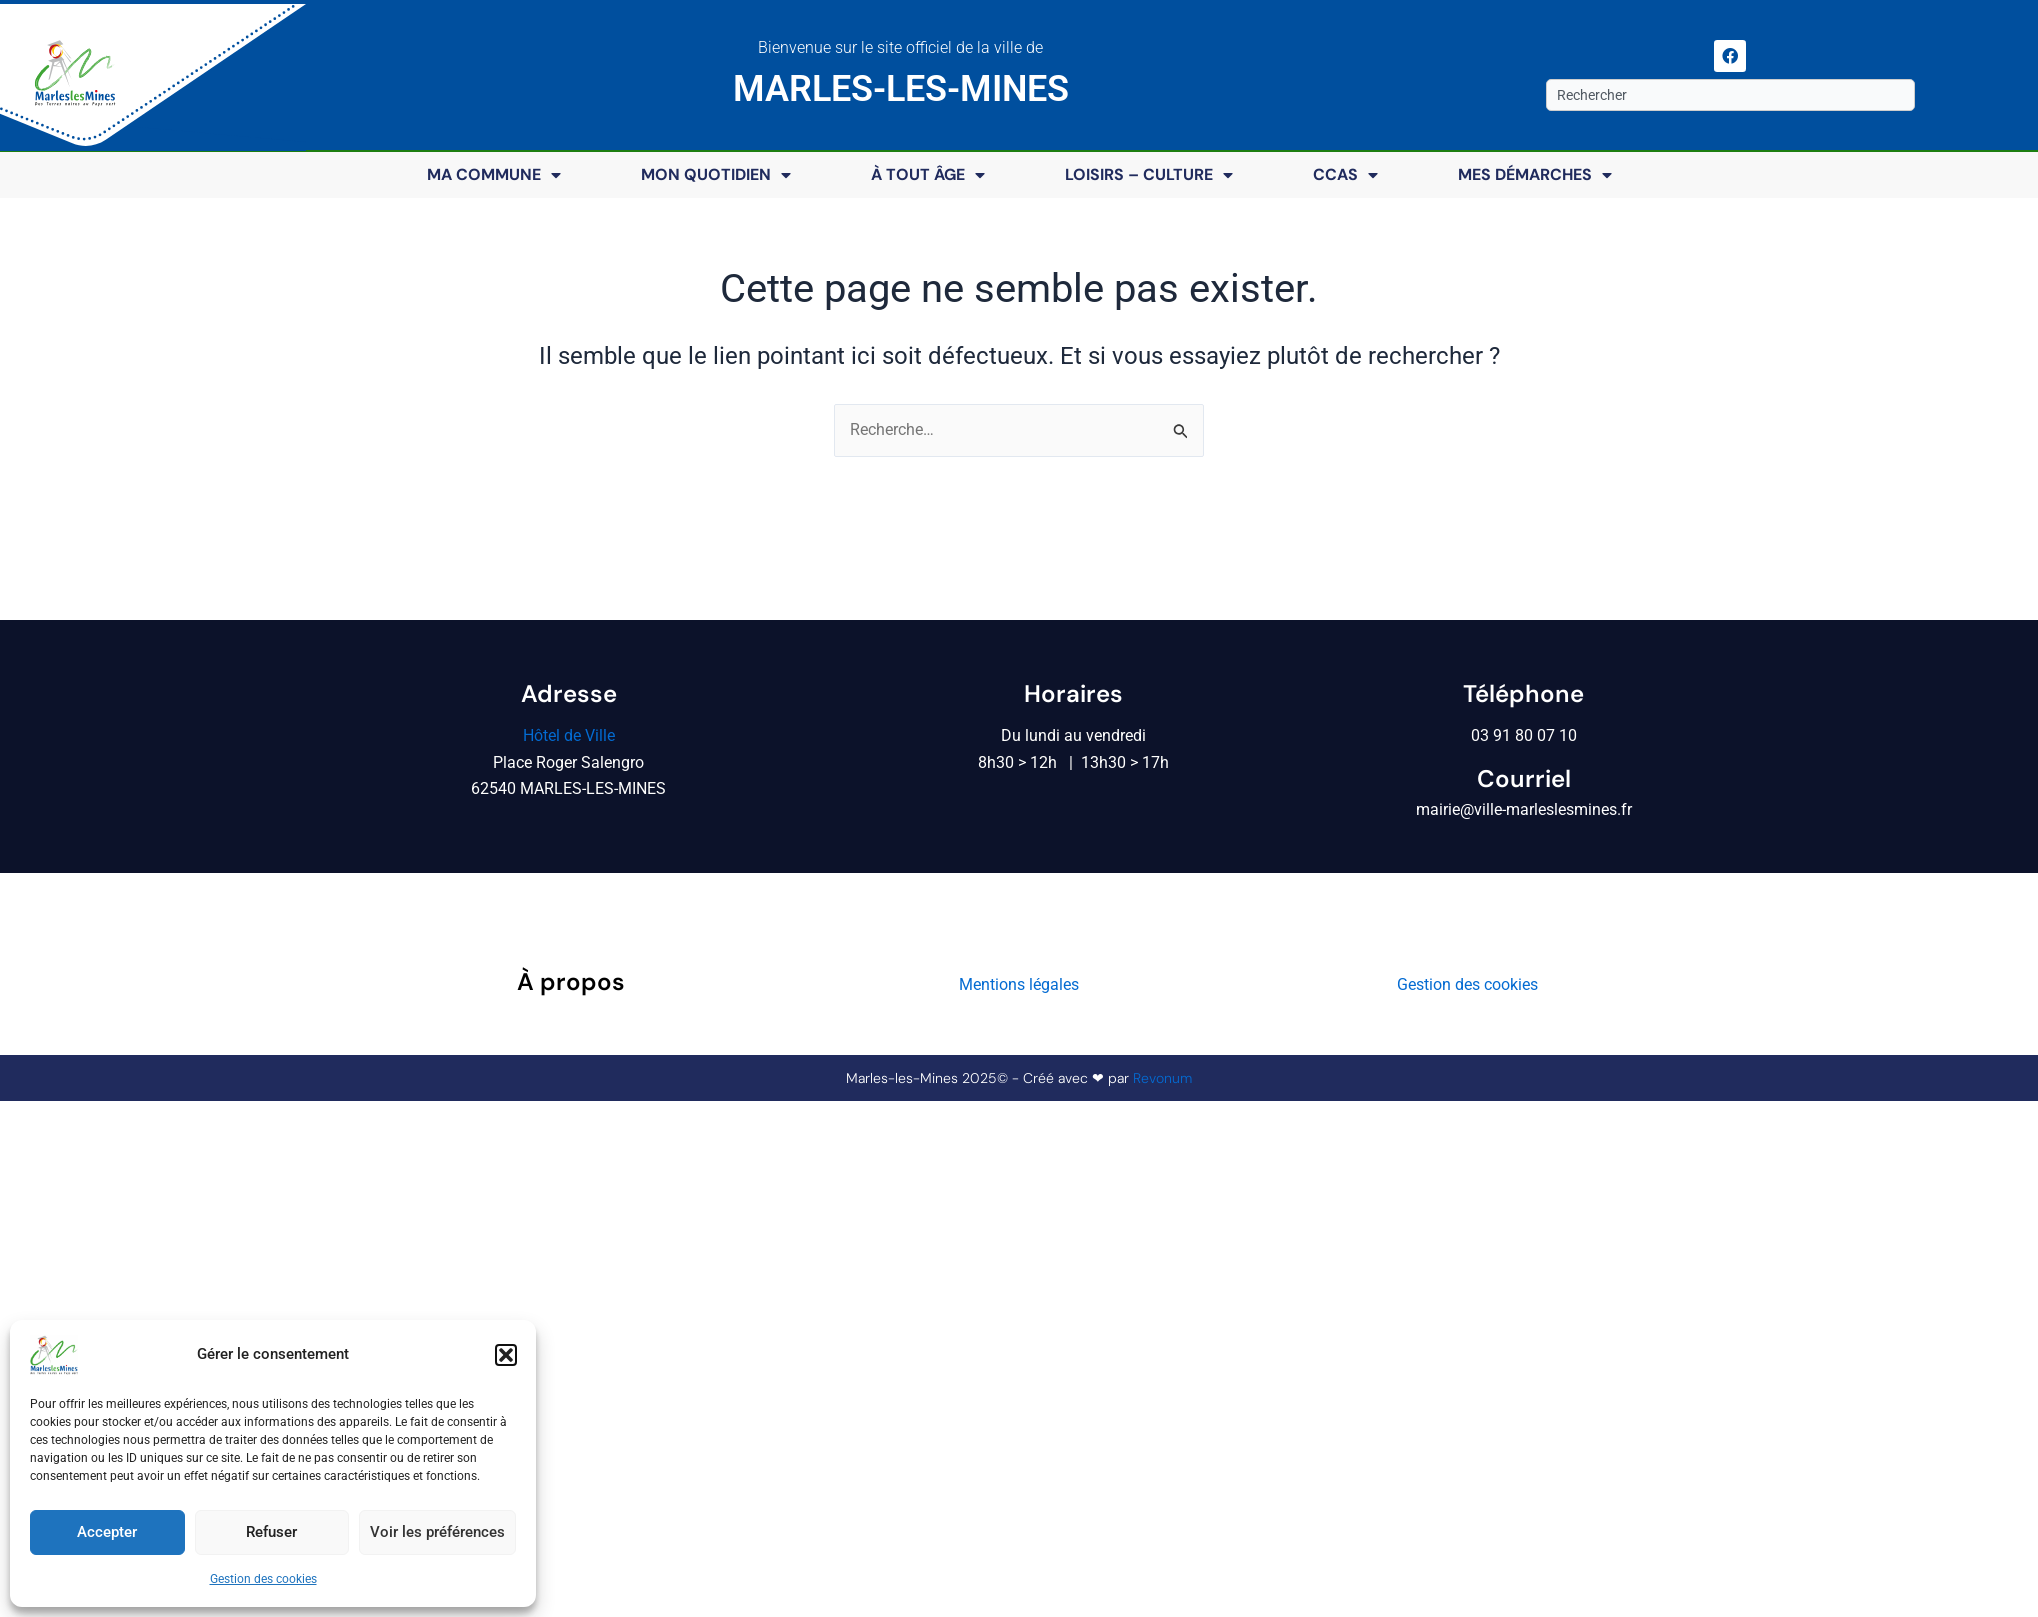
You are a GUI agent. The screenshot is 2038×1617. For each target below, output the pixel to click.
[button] (506, 1355)
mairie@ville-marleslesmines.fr (1524, 809)
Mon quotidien (716, 175)
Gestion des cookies (263, 1579)
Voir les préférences (437, 1532)
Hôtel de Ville (569, 735)
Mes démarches (1535, 175)
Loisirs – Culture (1149, 175)
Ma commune (494, 175)
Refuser (271, 1532)
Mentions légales (1019, 984)
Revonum (1162, 1078)
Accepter (107, 1532)
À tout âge (928, 175)
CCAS (1345, 175)
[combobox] (1730, 95)
